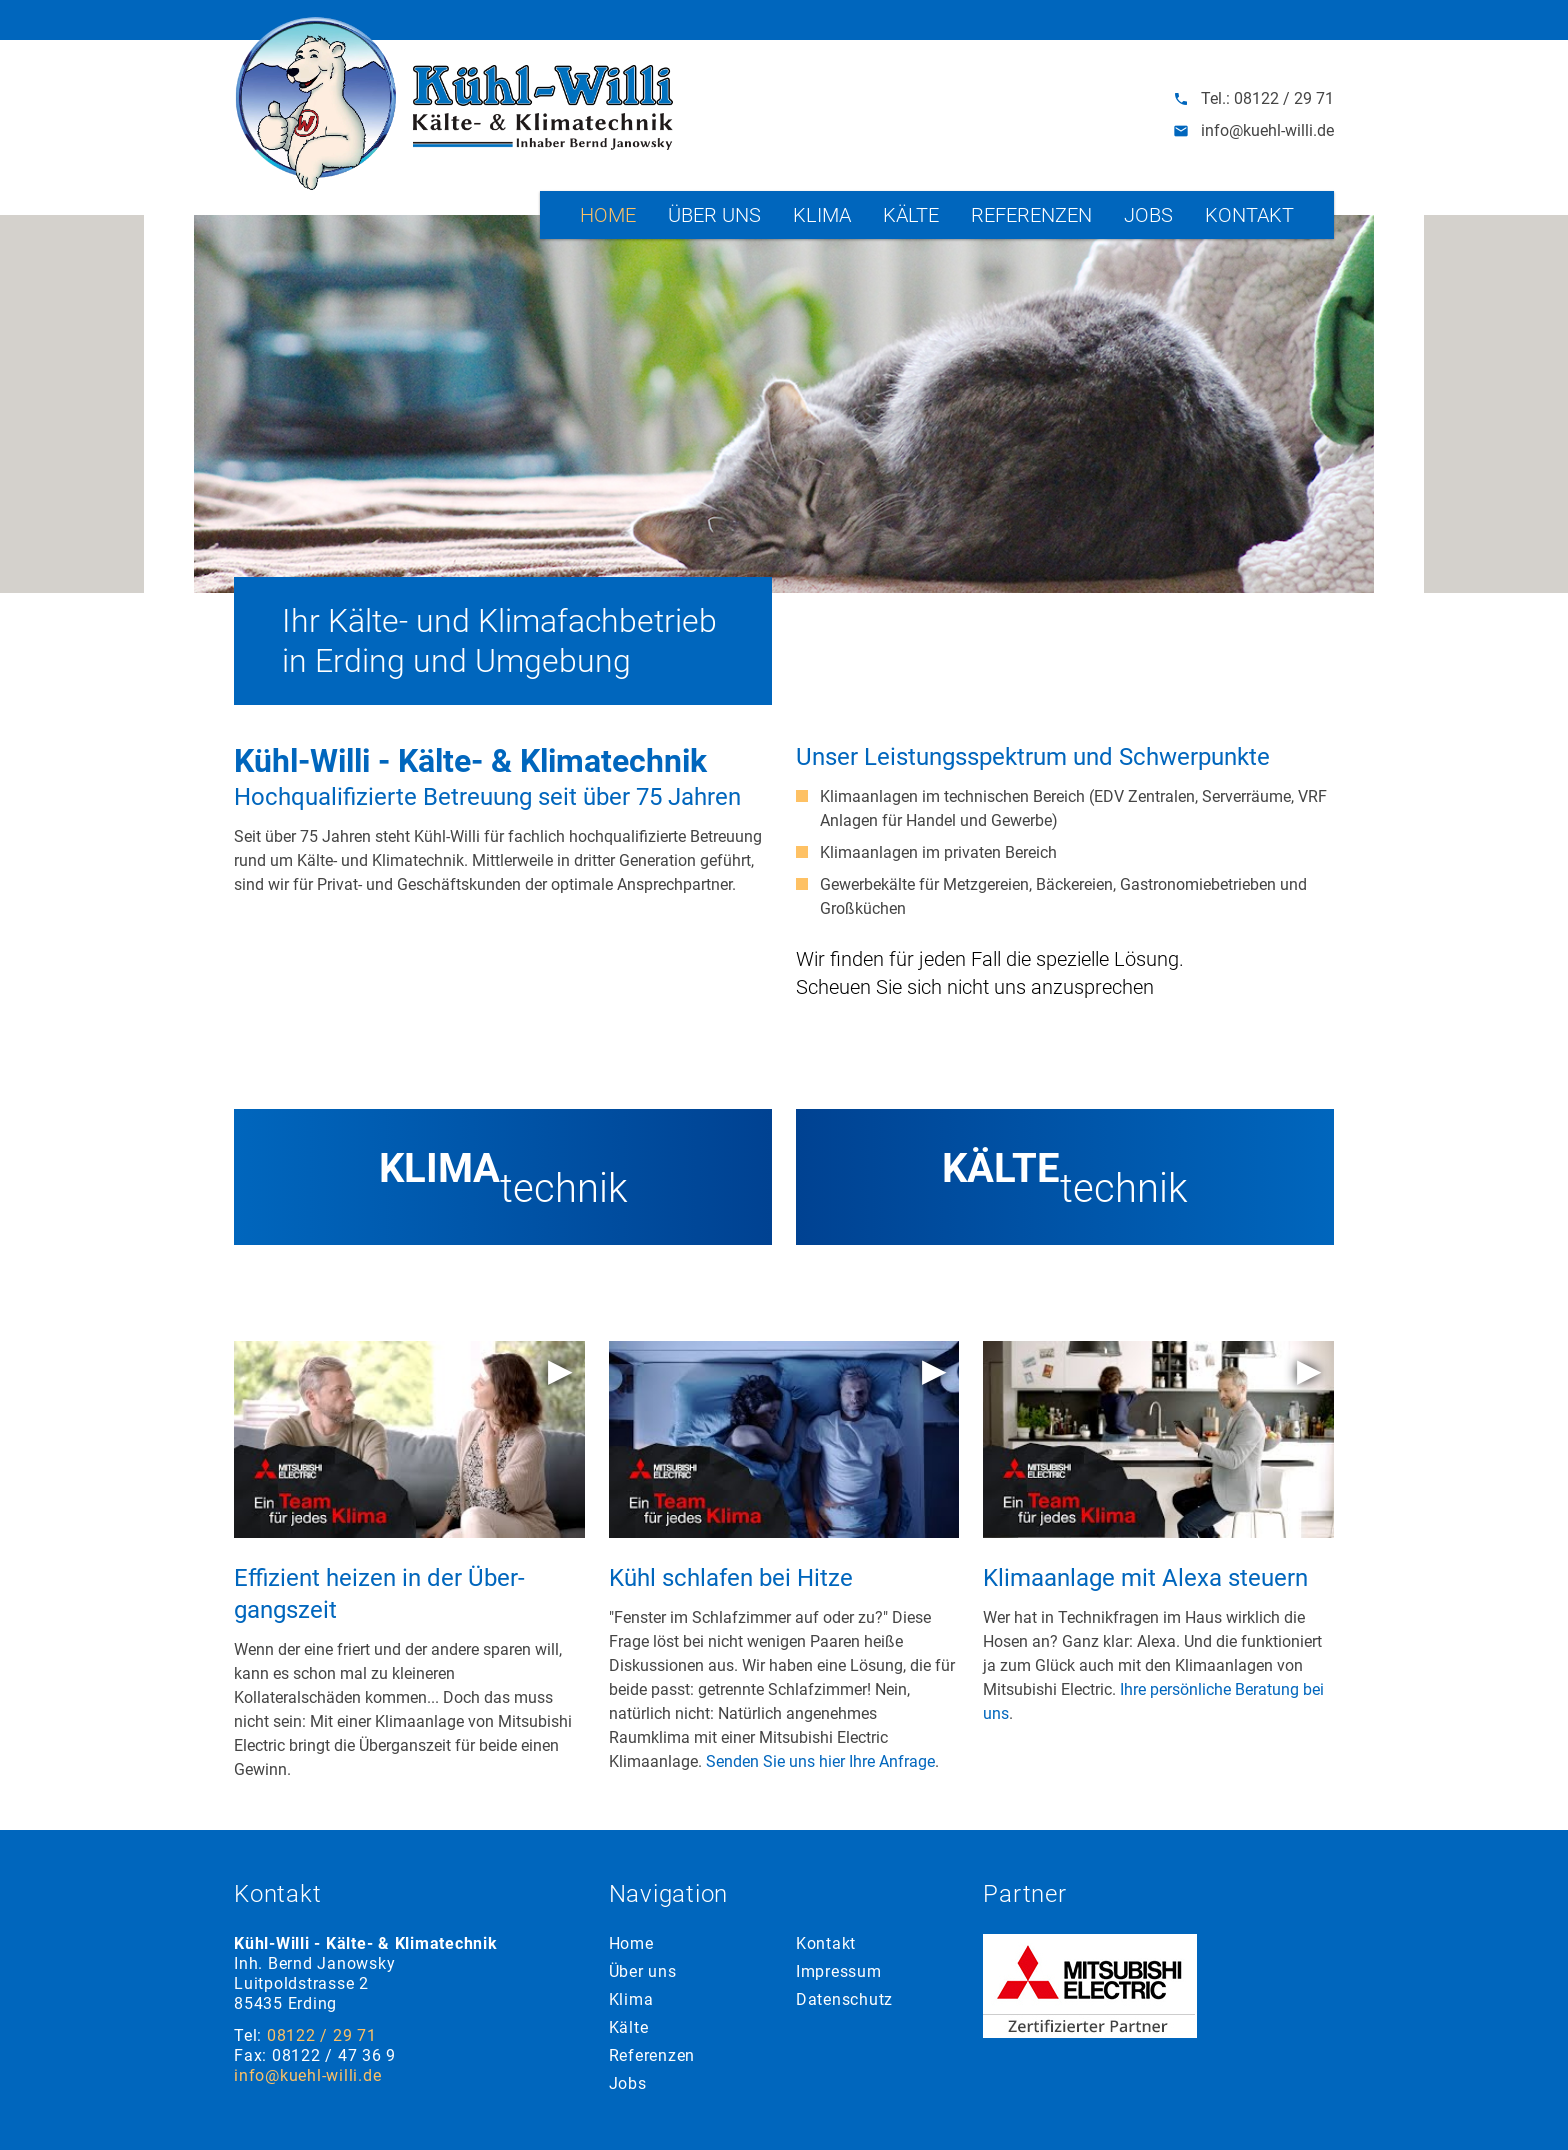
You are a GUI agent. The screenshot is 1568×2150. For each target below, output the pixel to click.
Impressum (839, 1971)
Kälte (911, 215)
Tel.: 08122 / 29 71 (1253, 99)
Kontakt (1249, 215)
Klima (822, 215)
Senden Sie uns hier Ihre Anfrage (820, 1761)
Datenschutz (844, 1999)
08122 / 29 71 (322, 2035)
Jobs (1148, 215)
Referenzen (1031, 215)
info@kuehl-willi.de (1253, 131)
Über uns (714, 215)
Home (608, 215)
